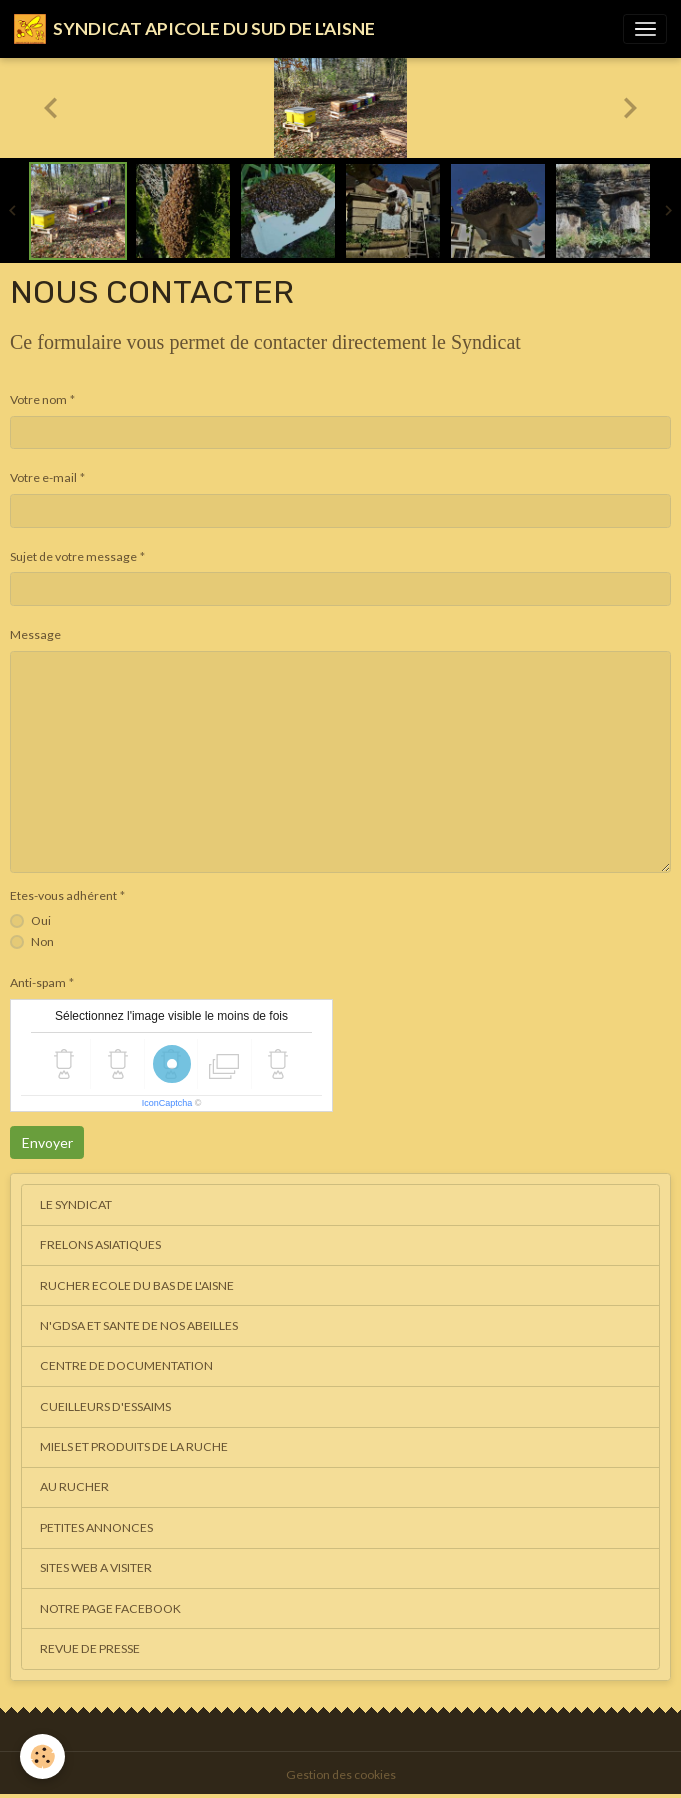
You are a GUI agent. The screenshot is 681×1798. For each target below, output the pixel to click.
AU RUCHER (74, 1486)
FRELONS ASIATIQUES (100, 1244)
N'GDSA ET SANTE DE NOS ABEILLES (139, 1325)
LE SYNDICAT (76, 1204)
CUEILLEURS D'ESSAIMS (105, 1406)
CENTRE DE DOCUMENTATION (126, 1365)
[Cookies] (42, 1756)
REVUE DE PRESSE (90, 1648)
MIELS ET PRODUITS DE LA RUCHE (134, 1446)
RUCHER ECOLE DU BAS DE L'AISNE (137, 1285)
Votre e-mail (43, 477)
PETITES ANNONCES (96, 1527)
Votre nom (38, 399)
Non (42, 941)
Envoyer (47, 1142)
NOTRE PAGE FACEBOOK (110, 1608)
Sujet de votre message (73, 556)
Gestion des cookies (341, 1774)
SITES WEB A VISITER (96, 1567)
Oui (41, 920)
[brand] (194, 29)
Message (35, 634)
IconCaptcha (167, 1103)
